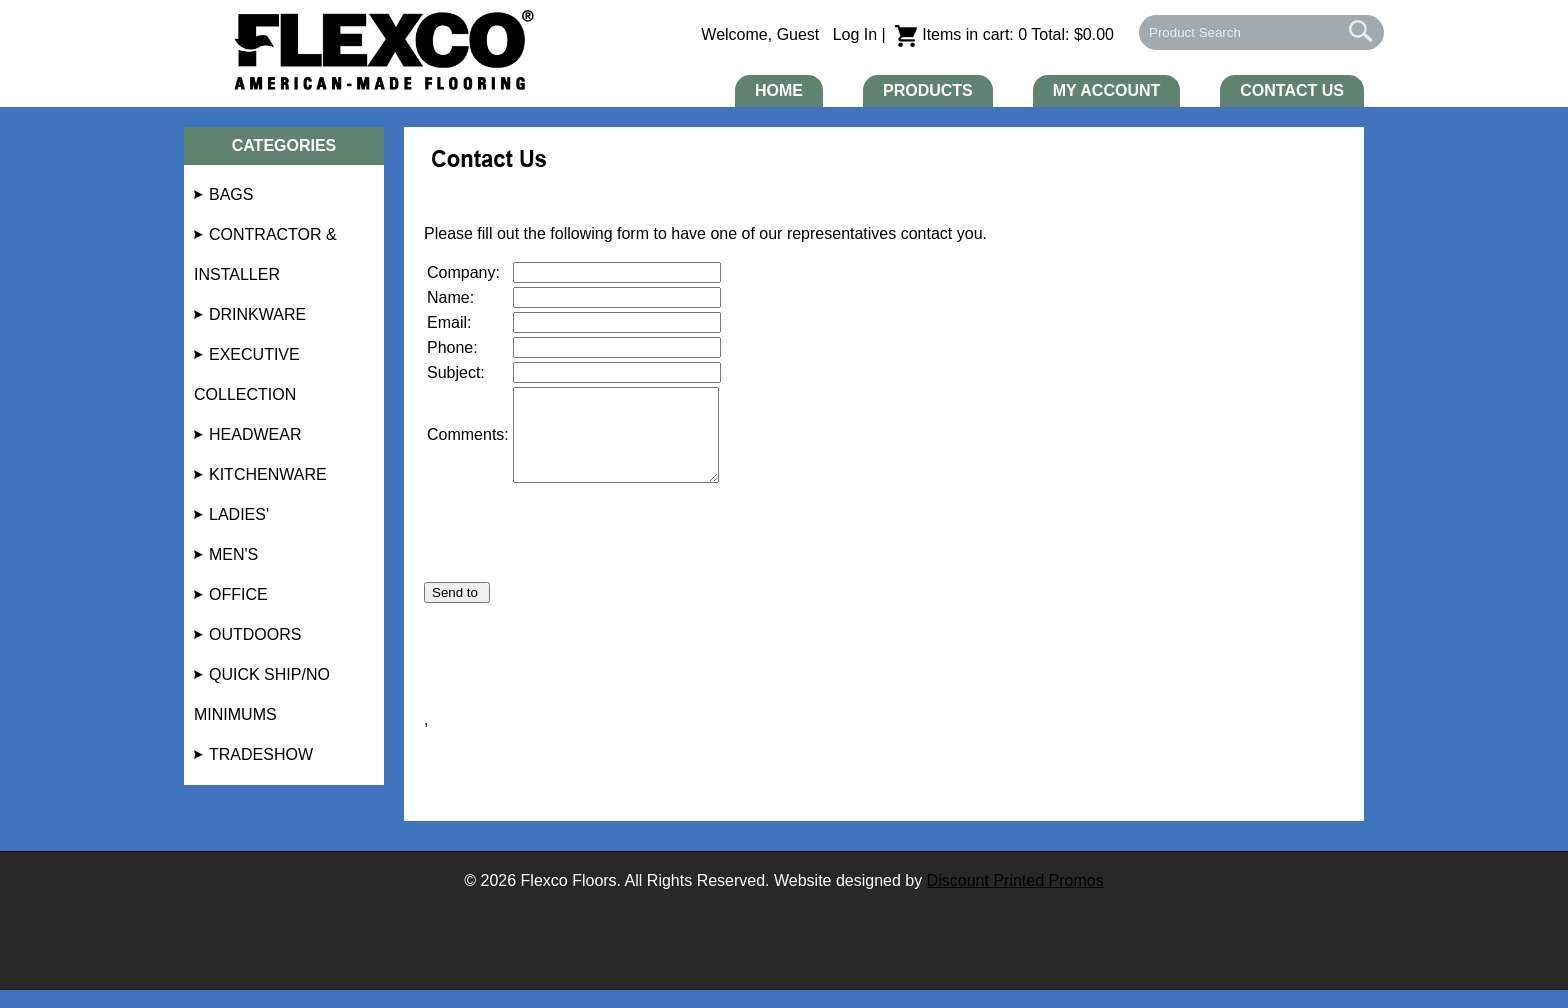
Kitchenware (268, 474)
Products (928, 90)
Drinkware (257, 314)
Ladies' (239, 514)
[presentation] (576, 561)
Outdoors (255, 634)
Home (779, 90)
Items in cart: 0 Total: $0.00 (1004, 34)
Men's (233, 554)
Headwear (255, 434)
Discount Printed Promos (1015, 898)
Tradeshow (261, 754)
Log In (855, 34)
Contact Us (1292, 90)
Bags (231, 194)
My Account (1107, 90)
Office (238, 594)
